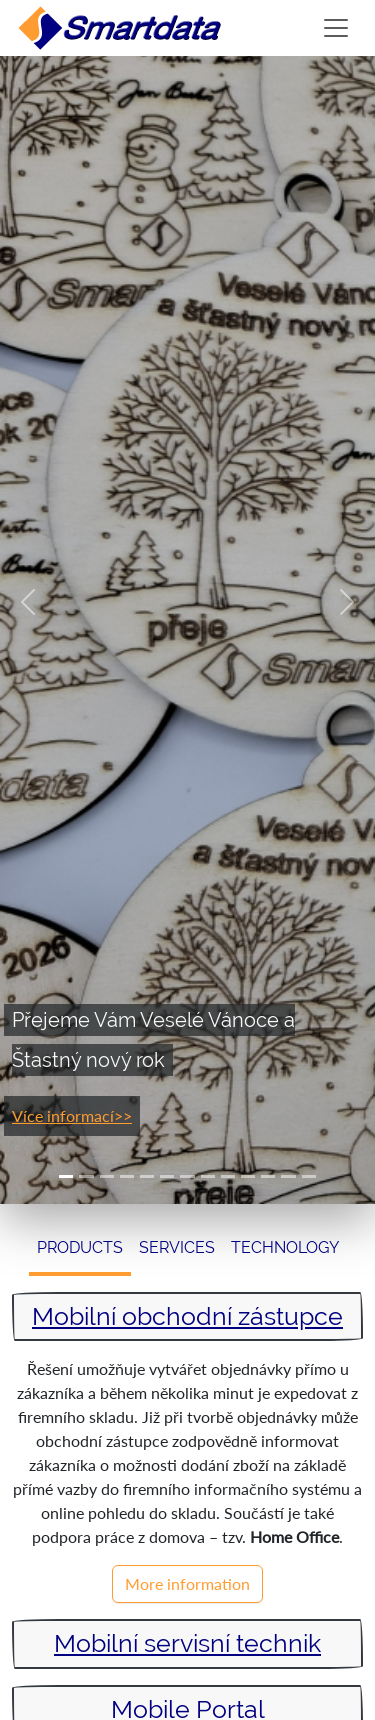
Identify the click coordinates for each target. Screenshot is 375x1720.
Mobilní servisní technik (187, 1643)
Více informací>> (72, 1115)
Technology (285, 1247)
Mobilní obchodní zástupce (187, 1316)
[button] (28, 602)
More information (187, 1583)
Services (177, 1247)
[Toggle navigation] (336, 28)
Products (80, 1247)
